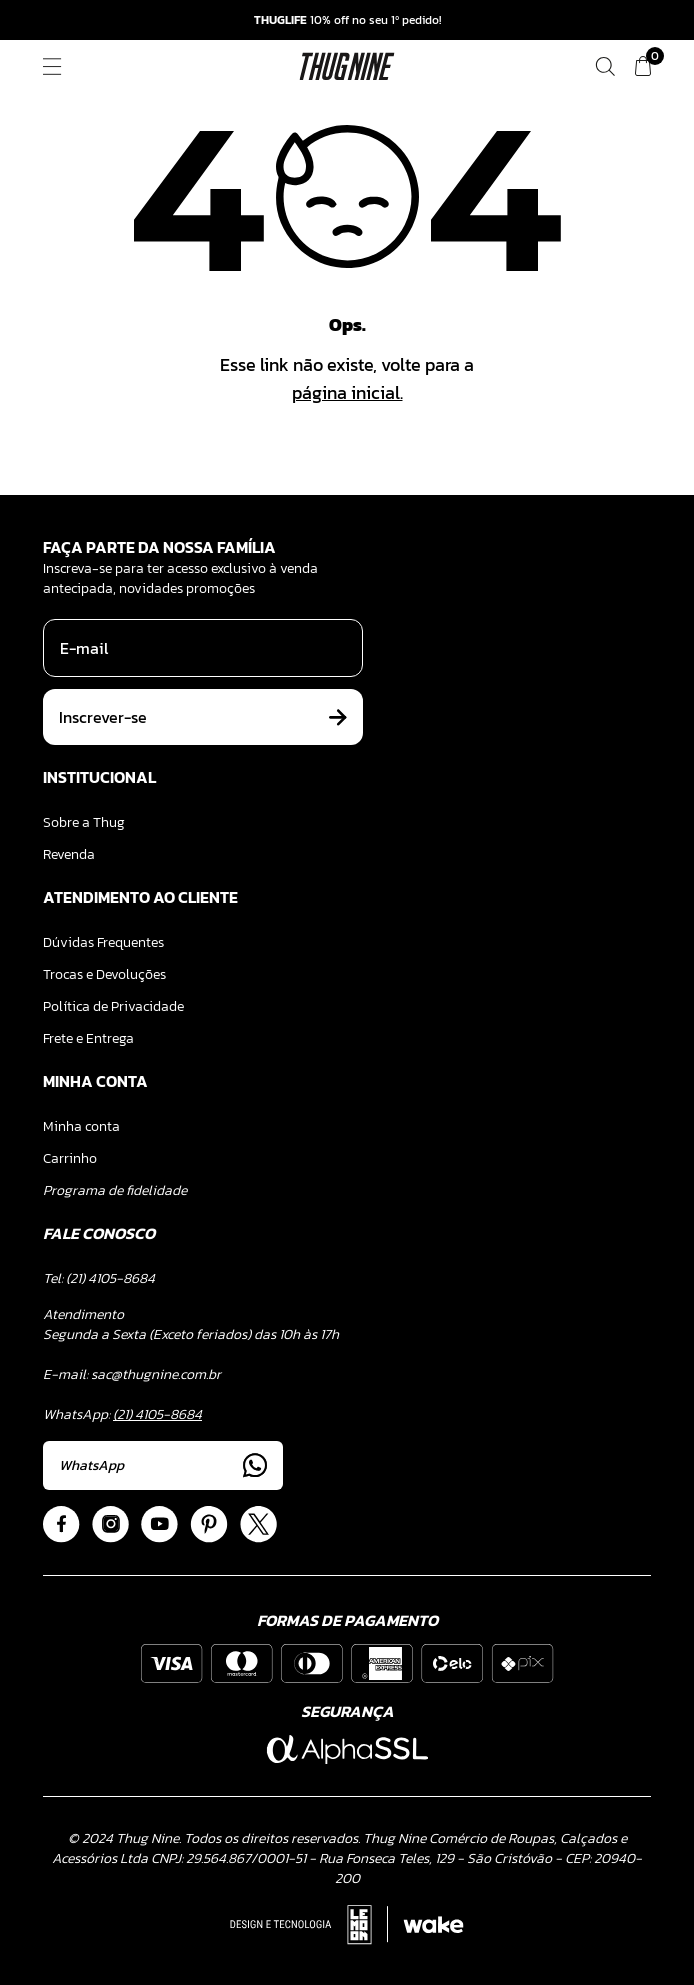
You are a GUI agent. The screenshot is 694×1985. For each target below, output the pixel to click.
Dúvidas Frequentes (103, 942)
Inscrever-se (203, 717)
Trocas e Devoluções (104, 974)
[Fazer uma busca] (605, 66)
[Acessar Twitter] (258, 1524)
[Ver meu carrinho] (643, 66)
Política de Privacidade (113, 1006)
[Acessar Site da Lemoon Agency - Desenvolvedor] (347, 1925)
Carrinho (70, 1158)
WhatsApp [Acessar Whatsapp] (163, 1465)
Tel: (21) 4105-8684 (99, 1278)
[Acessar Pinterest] (209, 1524)
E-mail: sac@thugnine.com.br (132, 1374)
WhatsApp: (122, 1414)
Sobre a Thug (84, 822)
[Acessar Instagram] (110, 1524)
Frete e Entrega (88, 1038)
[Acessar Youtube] (159, 1524)
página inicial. (347, 392)
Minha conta (81, 1126)
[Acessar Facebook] (61, 1524)
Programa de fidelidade (115, 1190)
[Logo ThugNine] (347, 66)
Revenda (69, 854)
